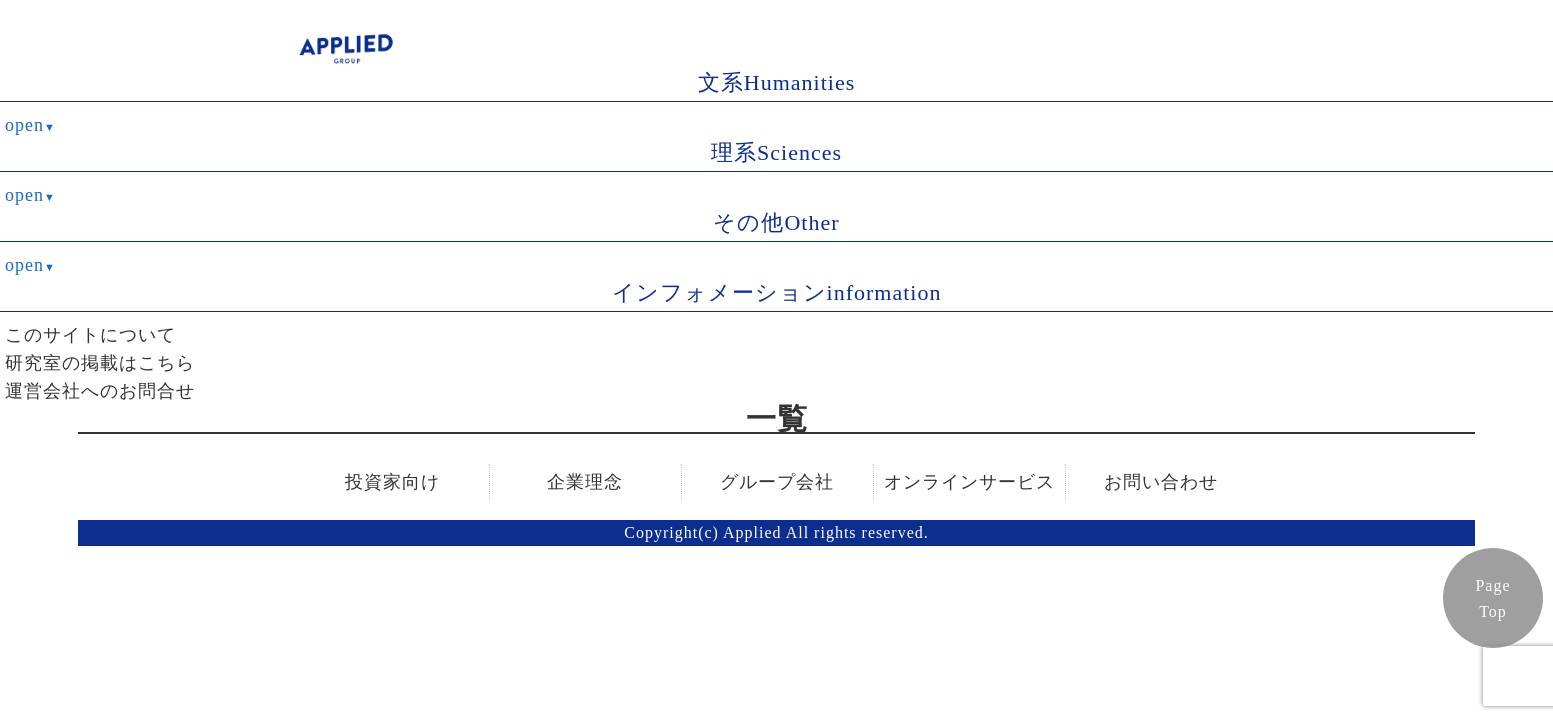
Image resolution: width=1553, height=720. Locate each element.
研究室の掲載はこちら (100, 363)
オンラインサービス (969, 482)
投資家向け (392, 482)
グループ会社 (777, 482)
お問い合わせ (1161, 482)
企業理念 (585, 482)
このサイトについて (90, 335)
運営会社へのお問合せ (100, 391)
